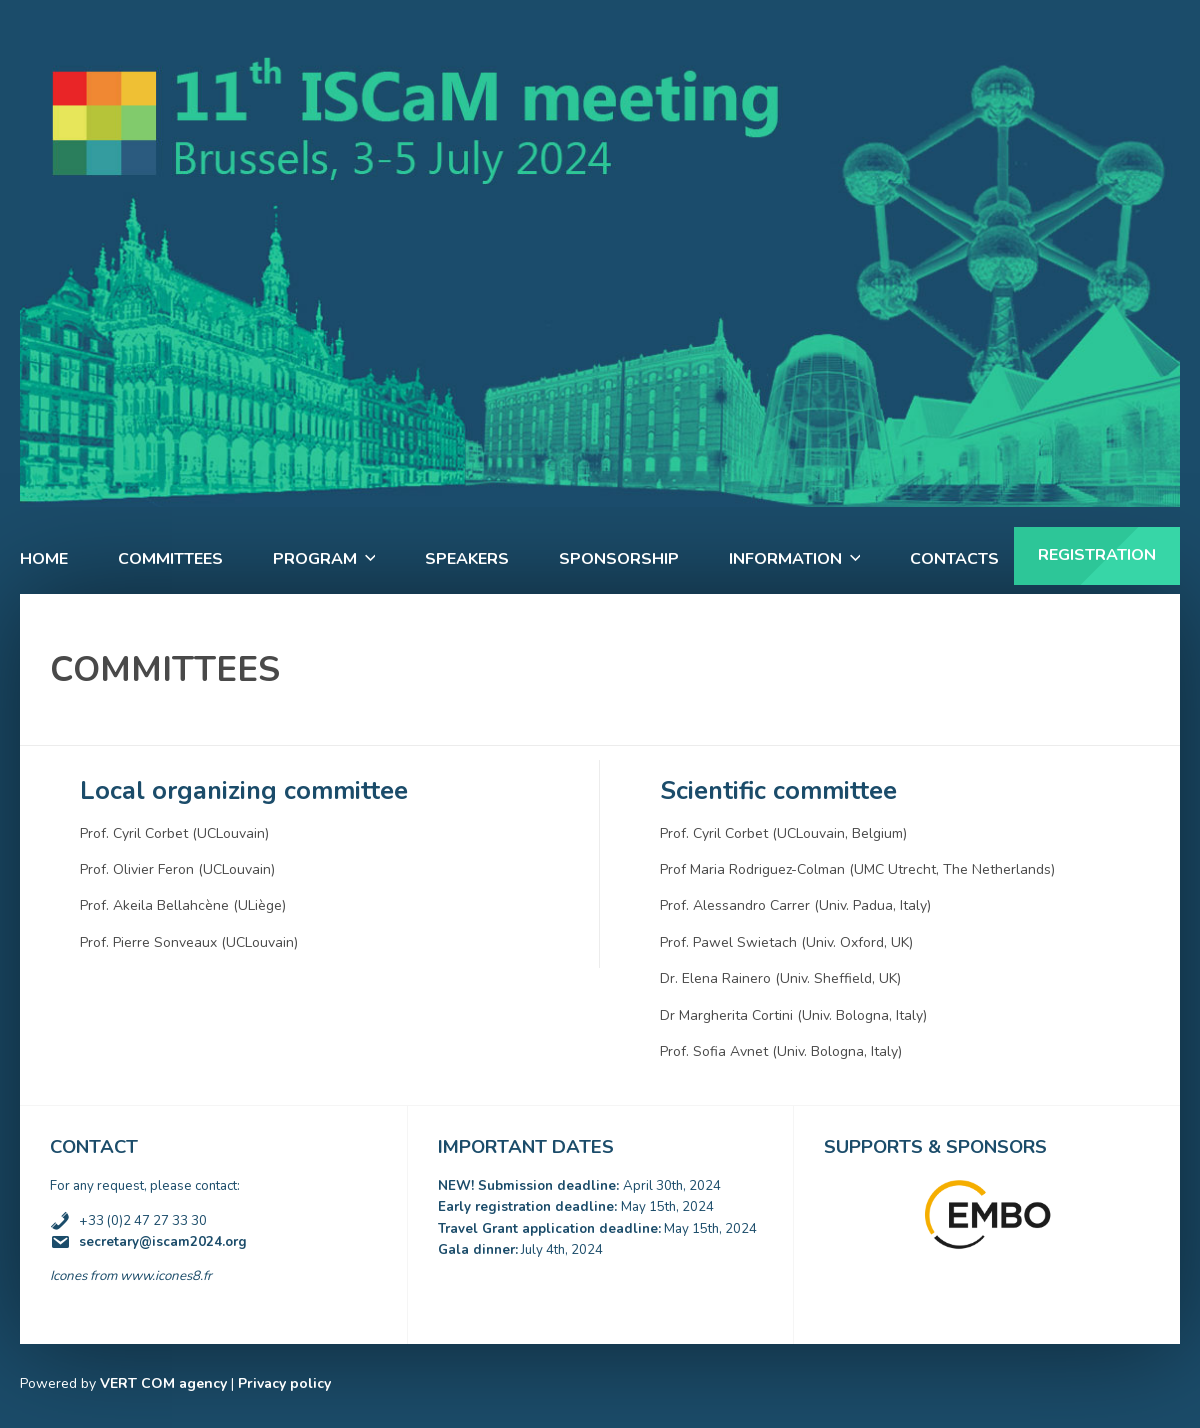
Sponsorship (619, 559)
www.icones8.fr (166, 1276)
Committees (170, 559)
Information (785, 559)
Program (315, 559)
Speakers (467, 559)
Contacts (954, 559)
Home (44, 559)
